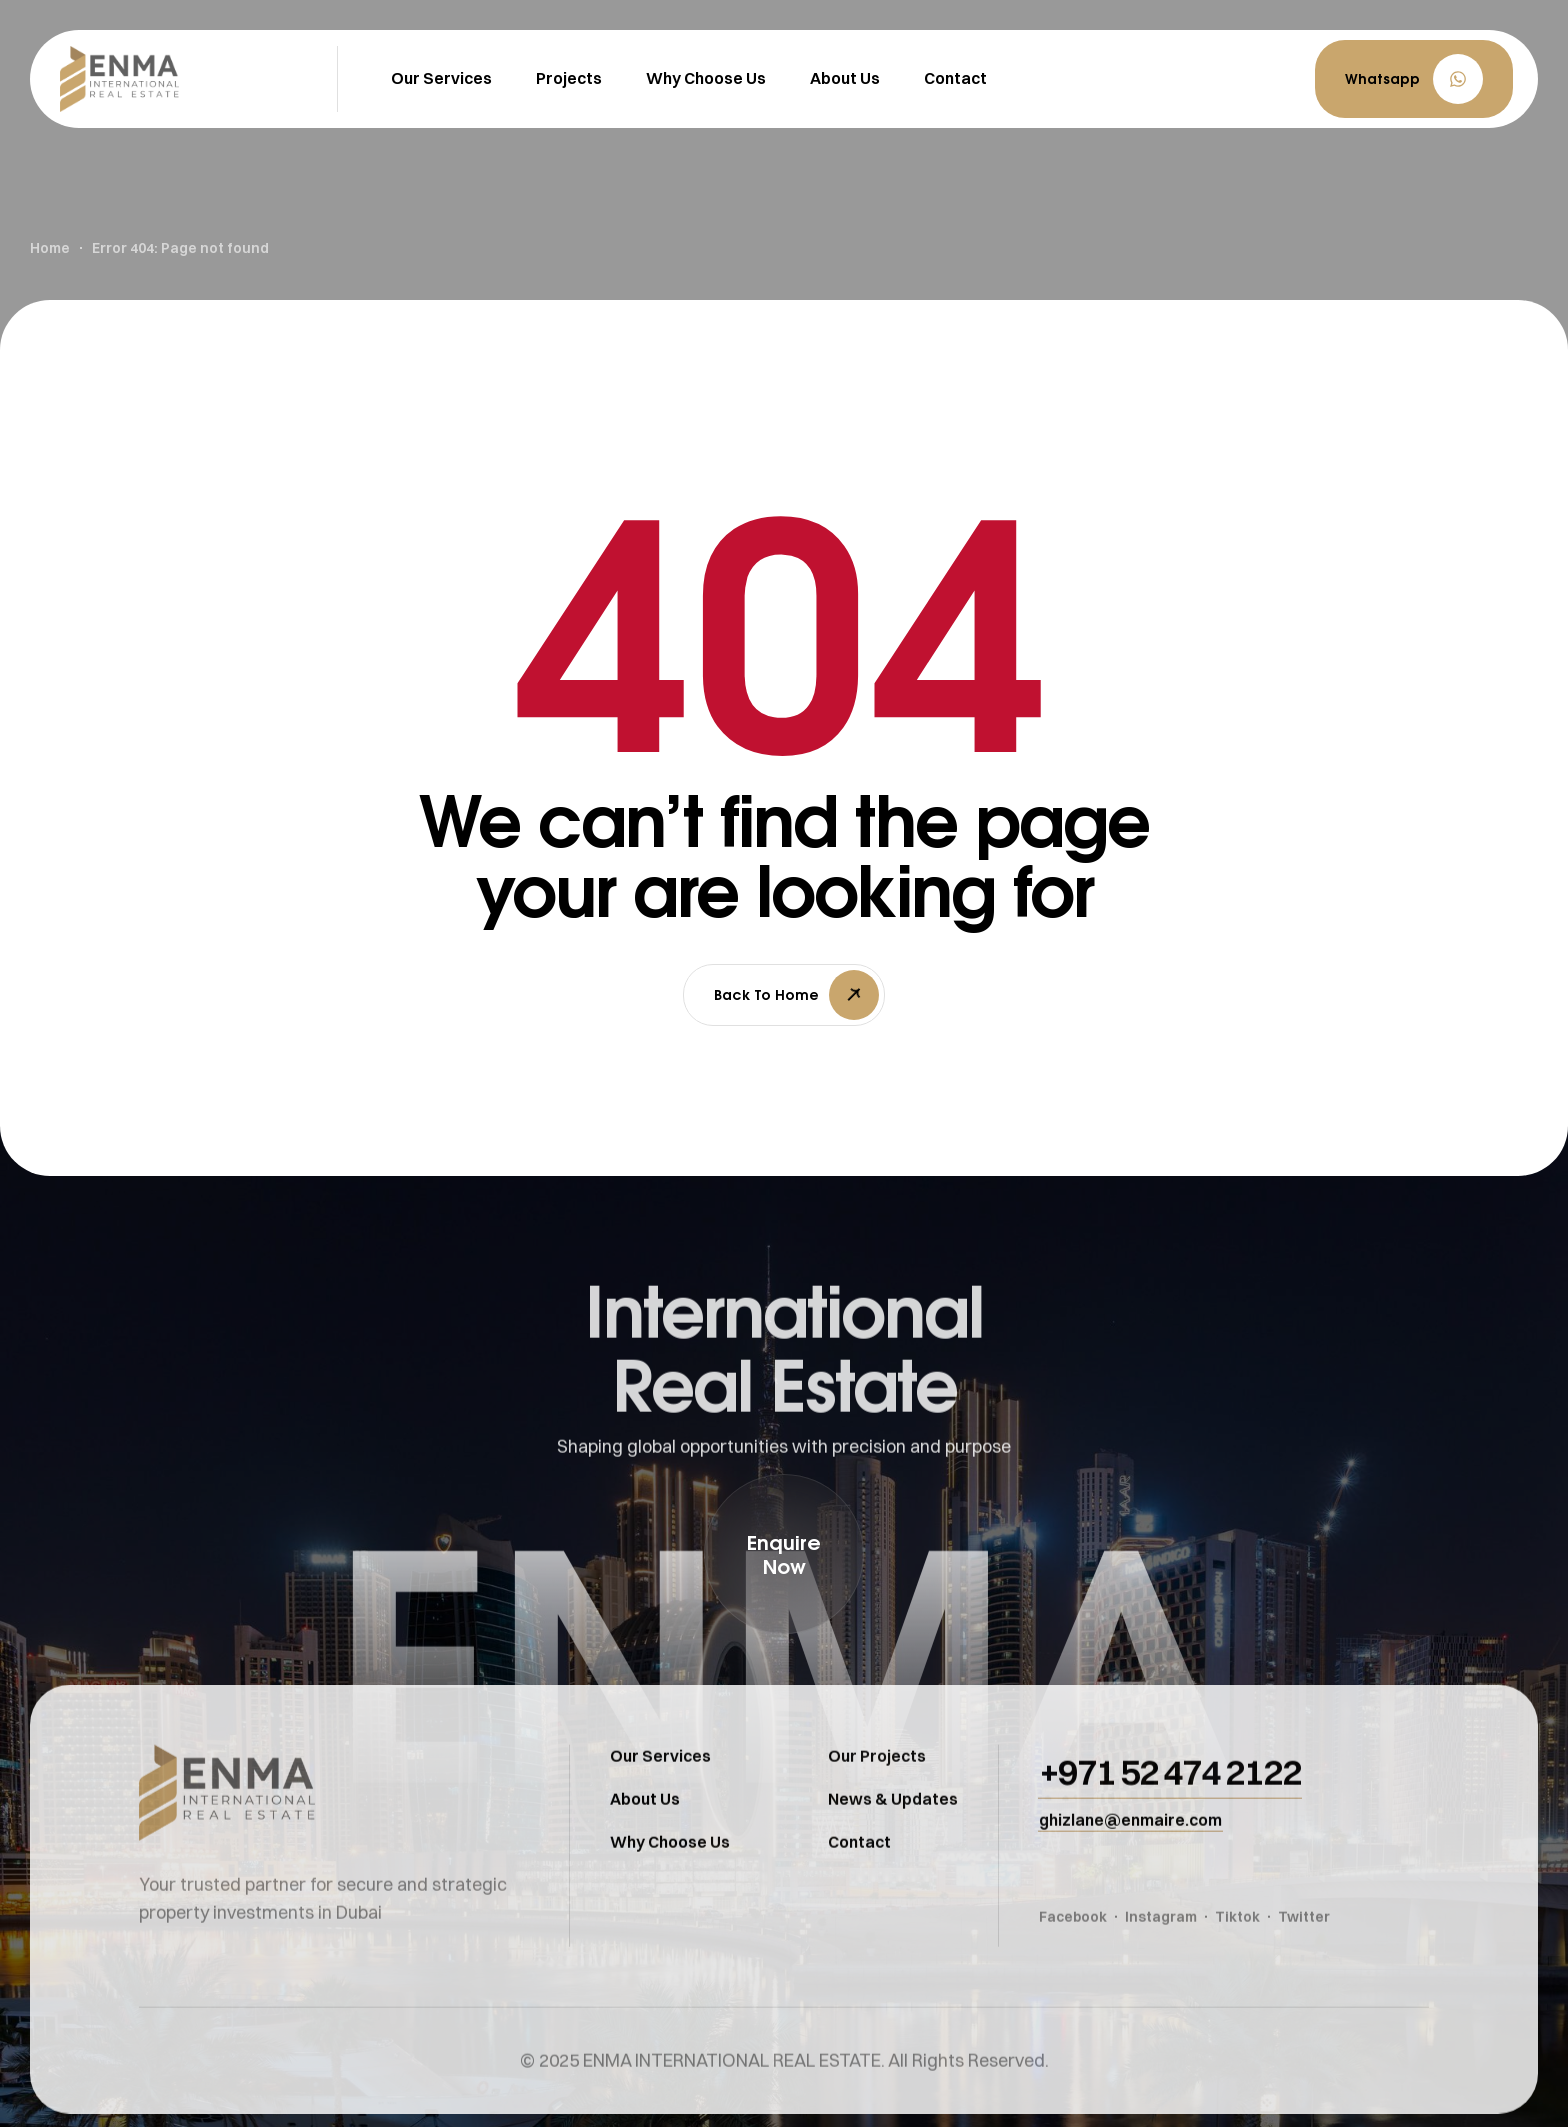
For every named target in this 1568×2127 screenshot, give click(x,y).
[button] (1414, 79)
